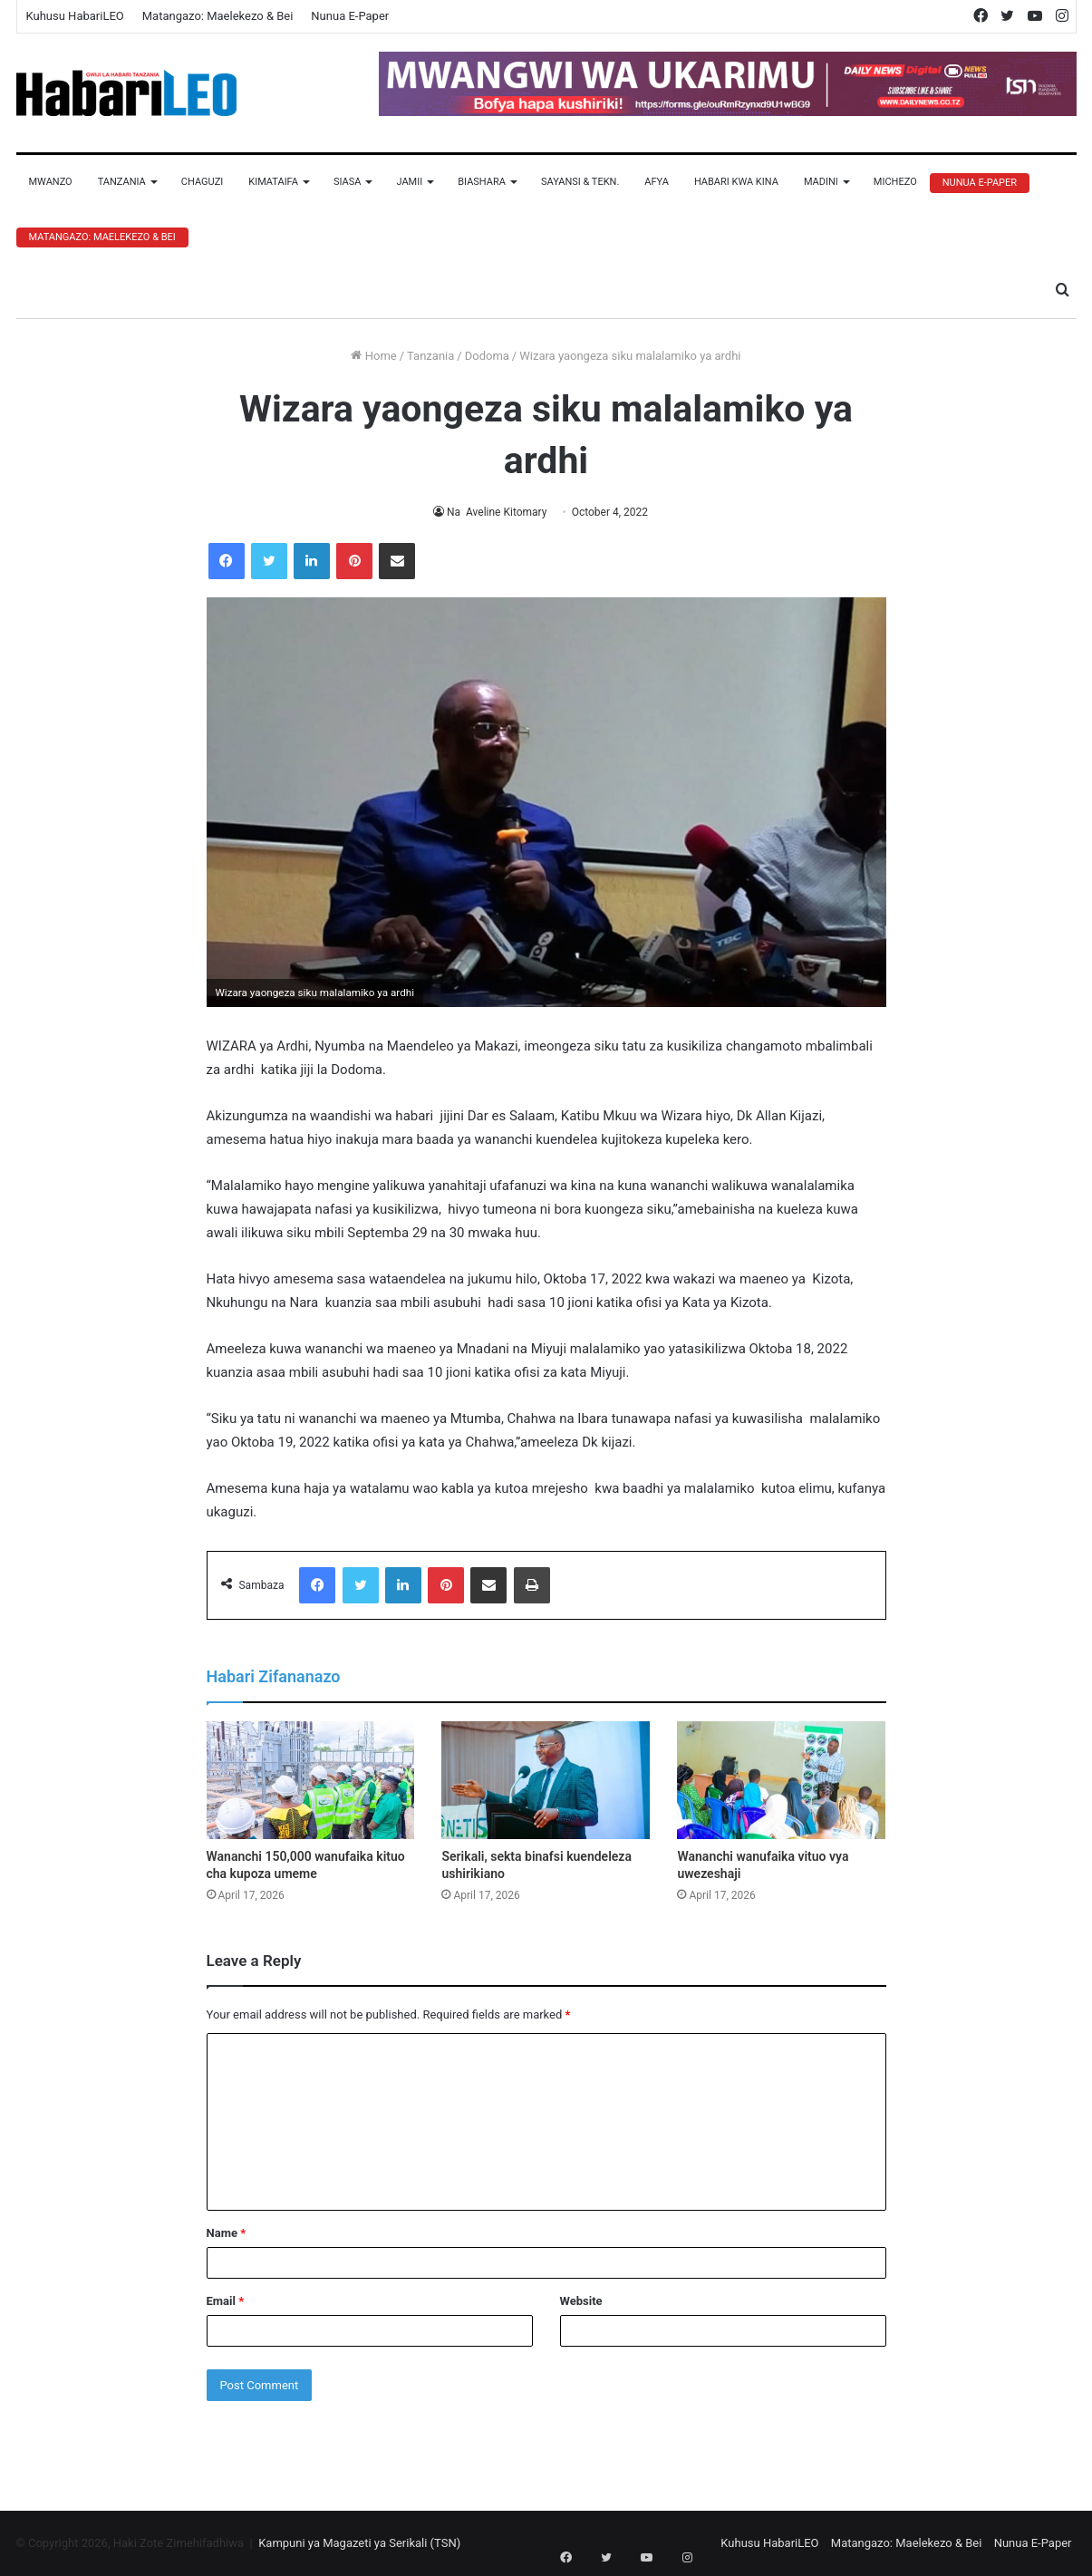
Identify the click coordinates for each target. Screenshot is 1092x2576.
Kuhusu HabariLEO (75, 16)
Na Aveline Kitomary (496, 512)
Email (226, 2301)
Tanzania (122, 182)
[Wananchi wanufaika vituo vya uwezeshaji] (781, 1780)
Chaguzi (202, 182)
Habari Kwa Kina (736, 182)
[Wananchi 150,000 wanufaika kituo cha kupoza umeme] (311, 1780)
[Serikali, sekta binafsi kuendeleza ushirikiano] (545, 1780)
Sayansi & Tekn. (580, 182)
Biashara (482, 182)
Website (581, 2301)
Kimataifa (273, 182)
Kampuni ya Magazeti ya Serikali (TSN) (359, 2543)
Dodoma (487, 356)
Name (226, 2233)
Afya (656, 182)
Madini (821, 182)
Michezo (895, 182)
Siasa (347, 182)
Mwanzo (50, 182)
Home (373, 356)
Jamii (409, 182)
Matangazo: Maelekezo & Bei (218, 16)
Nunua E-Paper (350, 16)
